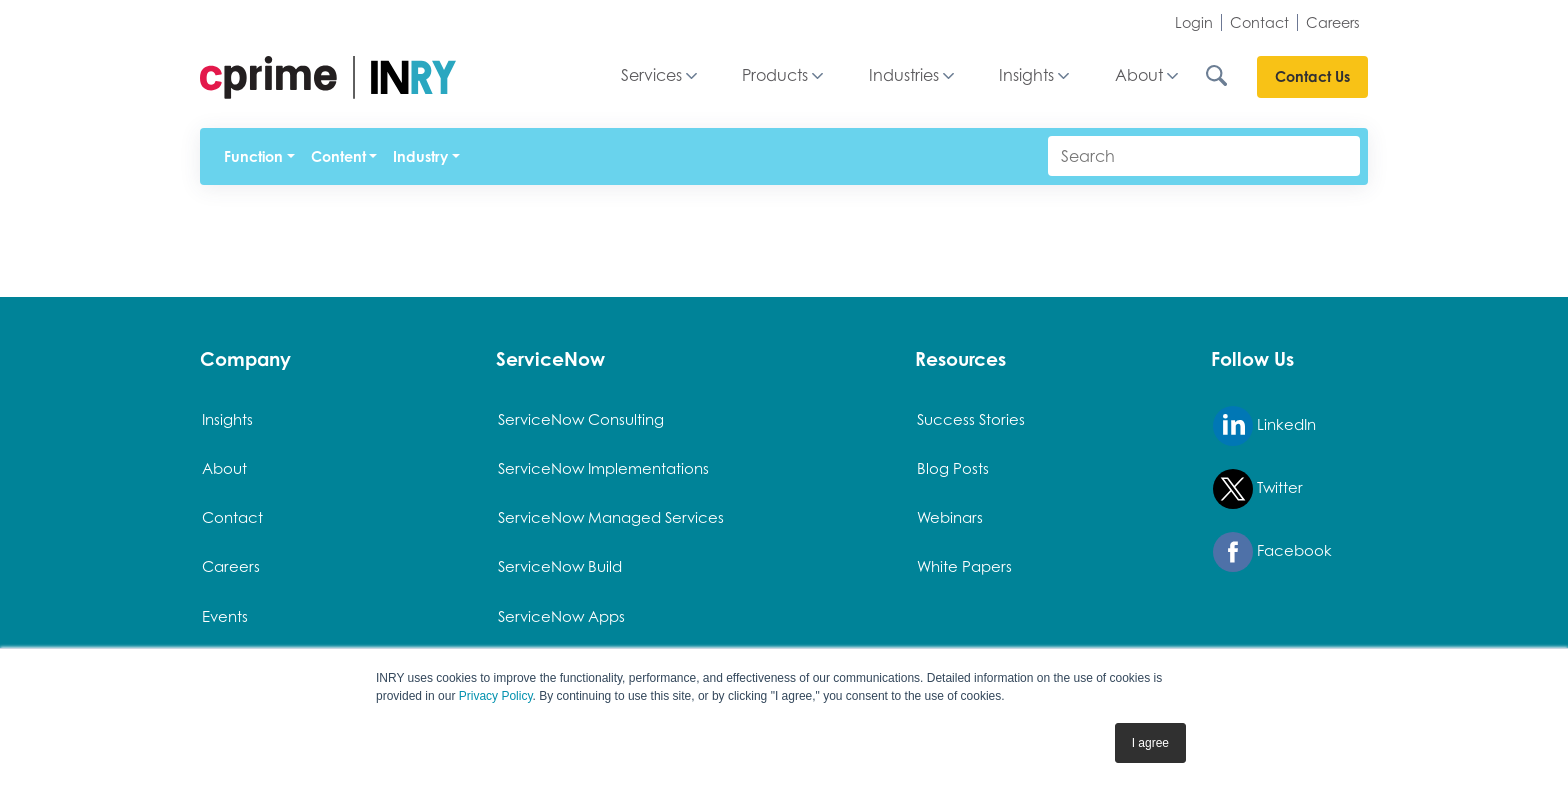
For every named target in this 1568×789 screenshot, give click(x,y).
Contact (1259, 22)
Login (1194, 22)
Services (651, 76)
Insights (1026, 76)
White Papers (964, 566)
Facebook (1272, 552)
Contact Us (1312, 76)
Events (225, 616)
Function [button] (253, 156)
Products (775, 76)
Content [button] (338, 156)
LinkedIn (1264, 426)
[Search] (1204, 156)
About (1139, 76)
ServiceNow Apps (561, 616)
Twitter (1258, 489)
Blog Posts (953, 468)
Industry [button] (420, 156)
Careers (1333, 22)
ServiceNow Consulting (581, 419)
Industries (904, 76)
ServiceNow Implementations (603, 468)
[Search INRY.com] (1230, 76)
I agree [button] (1150, 743)
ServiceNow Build (560, 566)
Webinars (950, 517)
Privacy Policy (496, 696)
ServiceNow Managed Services (611, 517)
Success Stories (971, 419)
